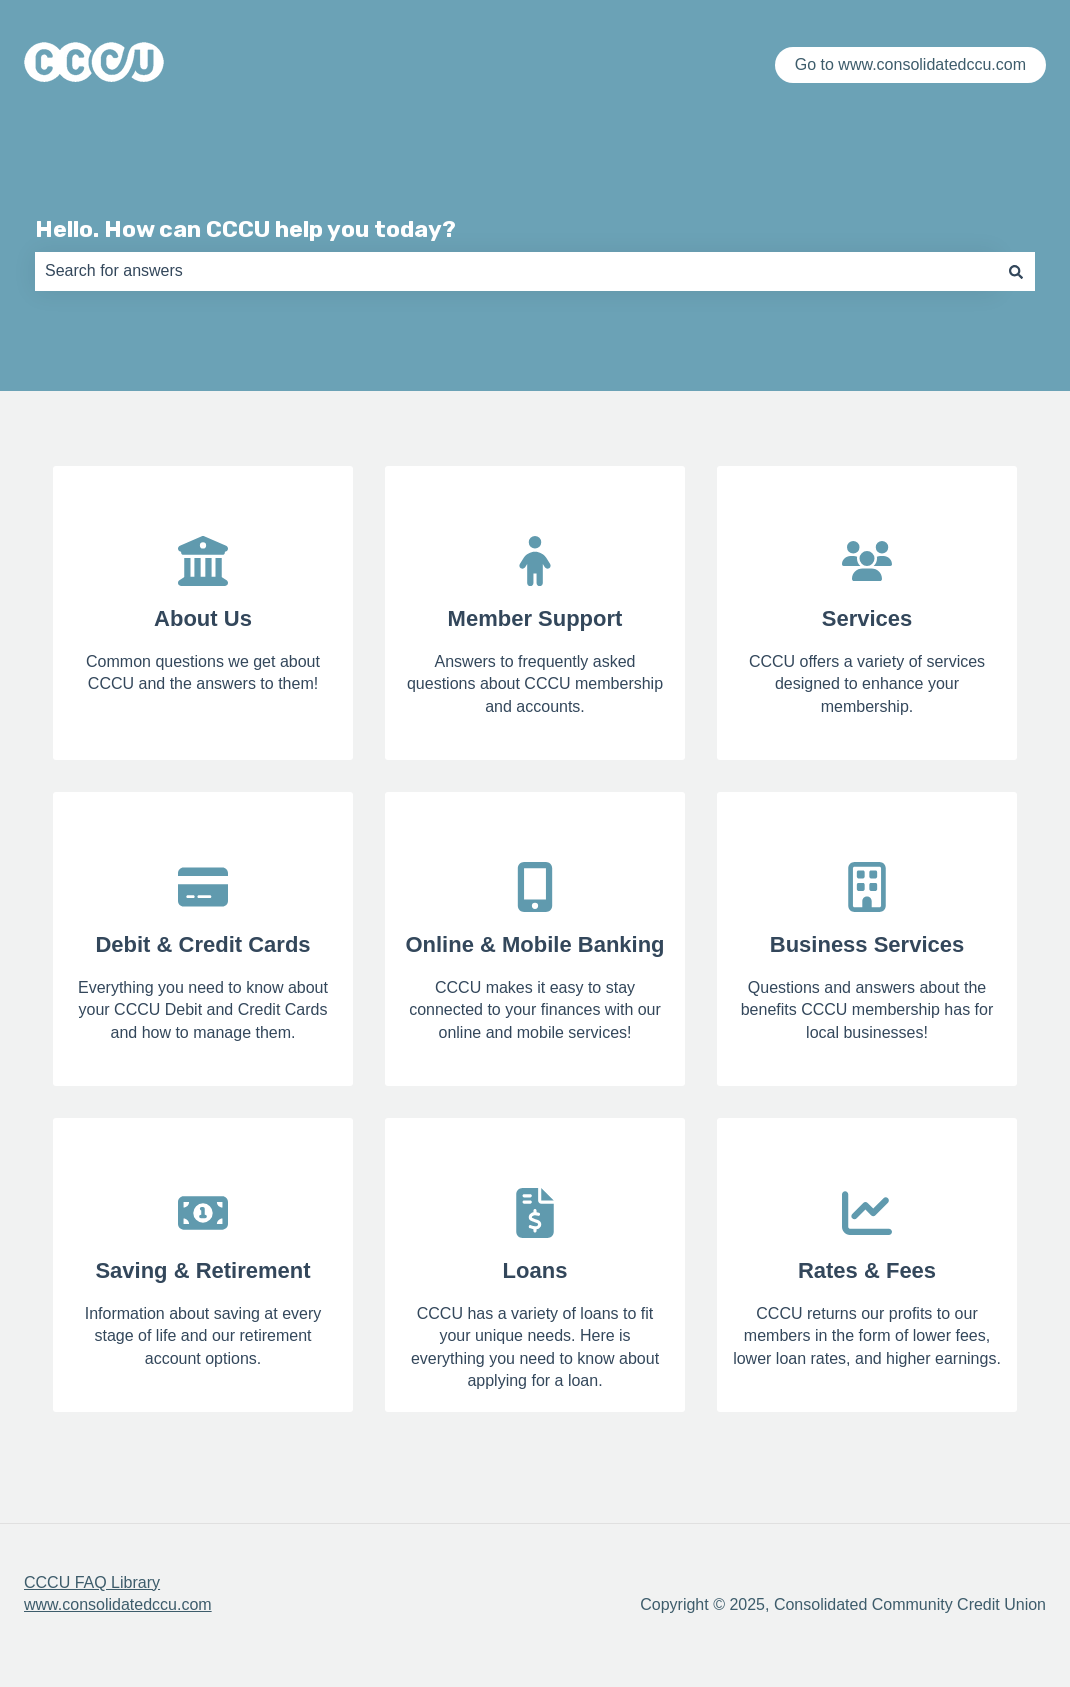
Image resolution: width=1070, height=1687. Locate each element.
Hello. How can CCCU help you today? (245, 229)
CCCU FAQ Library (92, 1582)
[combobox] (516, 271)
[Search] (1016, 271)
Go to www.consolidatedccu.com (910, 64)
